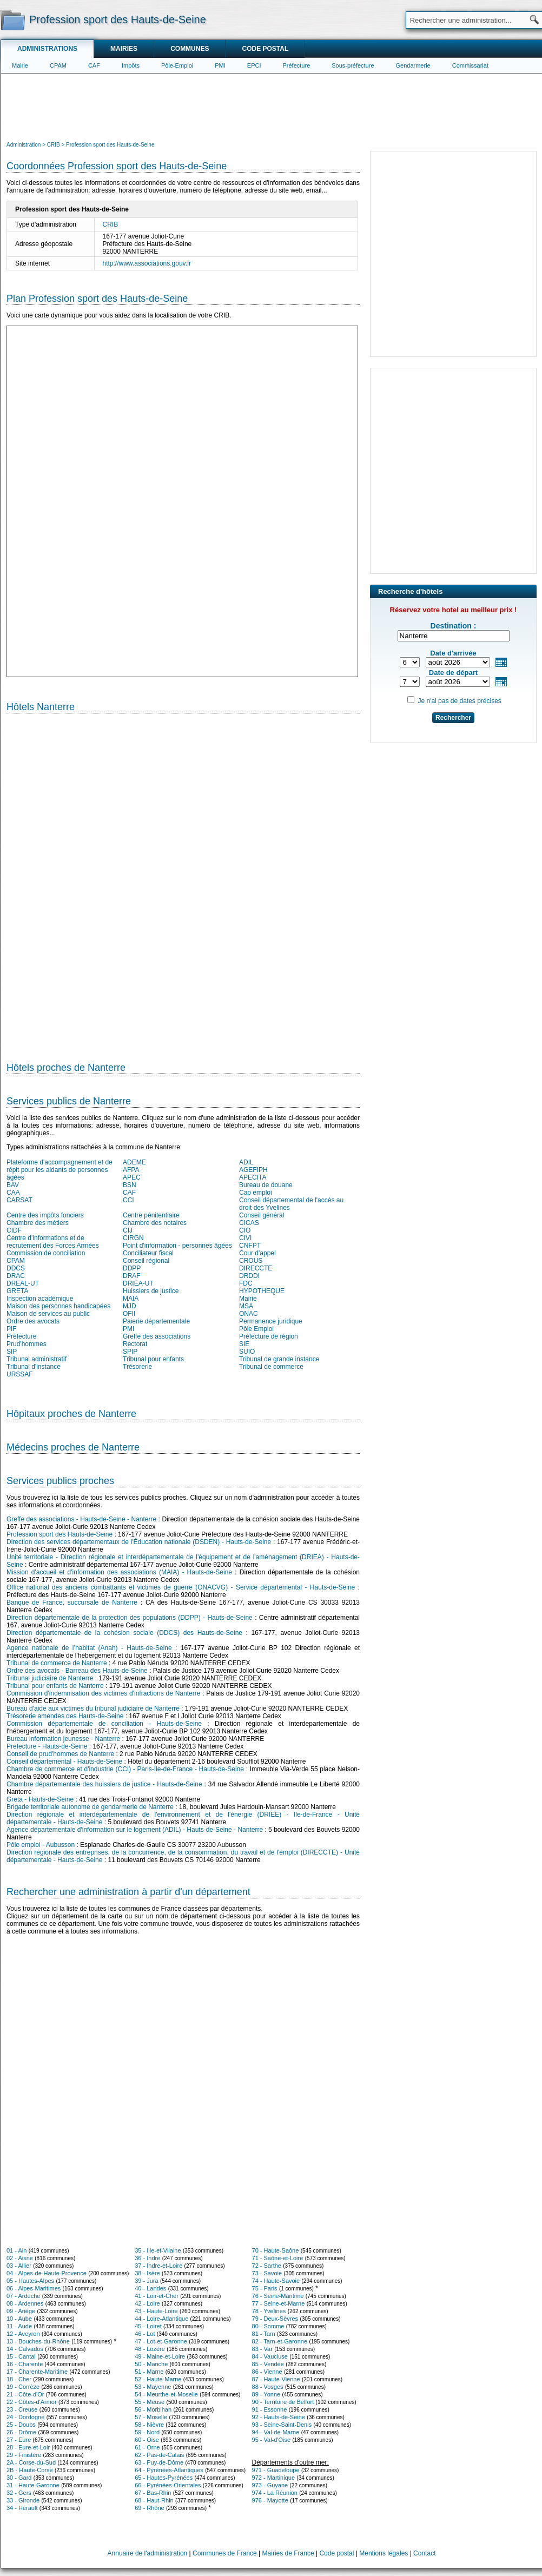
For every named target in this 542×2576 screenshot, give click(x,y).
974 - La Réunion (275, 2492)
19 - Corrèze (22, 2386)
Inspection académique (39, 1298)
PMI (220, 65)
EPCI (254, 65)
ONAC (248, 1313)
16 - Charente (24, 2364)
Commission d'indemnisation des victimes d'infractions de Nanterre (103, 1693)
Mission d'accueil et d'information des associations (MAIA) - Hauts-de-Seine (119, 1572)
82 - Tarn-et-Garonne (280, 2341)
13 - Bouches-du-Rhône (38, 2341)
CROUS (250, 1260)
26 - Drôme (21, 2432)
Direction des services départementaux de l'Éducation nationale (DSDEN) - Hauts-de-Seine (138, 1542)
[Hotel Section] (183, 883)
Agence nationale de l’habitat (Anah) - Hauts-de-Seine (89, 1648)
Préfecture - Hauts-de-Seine (46, 1746)
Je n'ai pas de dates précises (459, 701)
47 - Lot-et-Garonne (161, 2341)
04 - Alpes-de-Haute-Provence (46, 2273)
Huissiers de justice (151, 1291)
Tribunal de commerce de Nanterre (56, 1663)
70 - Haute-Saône (275, 2250)
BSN (129, 1185)
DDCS (15, 1268)
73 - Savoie (267, 2273)
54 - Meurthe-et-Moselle (166, 2394)
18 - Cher (18, 2379)
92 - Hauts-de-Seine (278, 2417)
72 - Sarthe (266, 2265)
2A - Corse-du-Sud (31, 2462)
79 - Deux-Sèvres (275, 2318)
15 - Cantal (21, 2356)
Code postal (265, 48)
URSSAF (19, 1374)
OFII (129, 1313)
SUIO (247, 1351)
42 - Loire (147, 2303)
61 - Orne (147, 2447)
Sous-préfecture (353, 65)
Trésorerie (137, 1366)
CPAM (58, 65)
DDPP (132, 1268)
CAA (13, 1192)
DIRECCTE (255, 1268)
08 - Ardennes (25, 2303)
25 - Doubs (21, 2424)
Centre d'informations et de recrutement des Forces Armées (52, 1241)
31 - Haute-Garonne (33, 2485)
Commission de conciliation (45, 1253)
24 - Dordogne (25, 2417)
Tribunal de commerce (271, 1366)
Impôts (131, 65)
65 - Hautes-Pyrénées (164, 2477)
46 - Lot (145, 2333)
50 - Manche (151, 2364)
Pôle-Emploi (177, 65)
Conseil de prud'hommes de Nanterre (60, 1754)
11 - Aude (19, 2326)
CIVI (245, 1238)
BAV (12, 1185)
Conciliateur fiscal (148, 1253)
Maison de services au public (48, 1313)
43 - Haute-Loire (156, 2311)
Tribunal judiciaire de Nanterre (49, 1678)
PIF (11, 1329)
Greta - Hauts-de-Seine (40, 1799)
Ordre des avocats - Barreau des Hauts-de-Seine (77, 1670)
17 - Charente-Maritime (37, 2371)
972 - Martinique (273, 2477)
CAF (94, 65)
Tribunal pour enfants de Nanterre (55, 1686)
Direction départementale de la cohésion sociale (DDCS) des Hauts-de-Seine (124, 1633)
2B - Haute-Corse (29, 2470)
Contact (424, 2553)
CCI (128, 1200)
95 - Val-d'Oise (271, 2439)
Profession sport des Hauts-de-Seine (59, 1534)
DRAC (15, 1276)
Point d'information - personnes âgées (177, 1245)
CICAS (249, 1223)
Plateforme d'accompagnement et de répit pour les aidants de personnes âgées (59, 1169)
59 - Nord (147, 2432)
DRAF (132, 1276)
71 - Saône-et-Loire (277, 2258)
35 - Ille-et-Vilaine (158, 2250)
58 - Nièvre (149, 2424)
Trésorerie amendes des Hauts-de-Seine (64, 1716)
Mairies (123, 48)
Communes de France (225, 2553)
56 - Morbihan (153, 2409)
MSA (246, 1306)
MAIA (130, 1298)
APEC (132, 1177)
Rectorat (135, 1344)
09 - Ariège (20, 2311)
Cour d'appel (257, 1253)
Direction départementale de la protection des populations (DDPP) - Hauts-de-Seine (129, 1617)
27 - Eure (18, 2439)
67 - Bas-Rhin (153, 2492)
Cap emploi (255, 1192)
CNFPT (250, 1245)
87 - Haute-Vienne (276, 2379)
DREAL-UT (22, 1283)
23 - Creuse (21, 2409)
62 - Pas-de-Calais (159, 2455)
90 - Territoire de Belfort (283, 2402)
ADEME (134, 1162)
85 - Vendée (268, 2364)
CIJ (128, 1230)
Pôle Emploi (256, 1329)
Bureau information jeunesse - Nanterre (63, 1739)
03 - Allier (18, 2265)
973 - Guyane (270, 2485)
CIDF (14, 1230)
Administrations (47, 48)
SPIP (130, 1351)
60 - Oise (147, 2439)
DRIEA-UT (138, 1283)
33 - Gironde (22, 2500)
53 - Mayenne (153, 2386)
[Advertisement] (271, 106)
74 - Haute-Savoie (276, 2280)
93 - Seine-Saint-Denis (282, 2424)
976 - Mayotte (270, 2500)
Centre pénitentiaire (151, 1215)
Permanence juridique (270, 1321)
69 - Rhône (149, 2508)
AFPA (131, 1170)
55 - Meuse (149, 2402)
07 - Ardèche (23, 2296)
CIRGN (133, 1238)
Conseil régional (146, 1260)
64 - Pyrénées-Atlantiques (169, 2470)
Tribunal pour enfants (153, 1359)
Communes (189, 48)
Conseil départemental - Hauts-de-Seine (64, 1761)
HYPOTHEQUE (262, 1291)
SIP (11, 1351)
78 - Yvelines (269, 2311)
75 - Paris (264, 2288)
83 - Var (262, 2349)
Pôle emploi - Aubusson (40, 1845)
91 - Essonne (269, 2409)
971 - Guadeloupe (276, 2470)
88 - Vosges (267, 2386)
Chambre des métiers (37, 1223)
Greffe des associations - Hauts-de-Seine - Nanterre (81, 1519)
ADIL (246, 1162)
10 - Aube (19, 2318)
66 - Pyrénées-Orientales (168, 2485)
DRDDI (249, 1276)
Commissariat (470, 65)
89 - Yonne (266, 2394)
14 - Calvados (24, 2349)
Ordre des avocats (33, 1321)
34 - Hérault (21, 2508)
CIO (244, 1230)
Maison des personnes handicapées (58, 1306)
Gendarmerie (413, 65)
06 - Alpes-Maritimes (33, 2288)
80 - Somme (268, 2326)
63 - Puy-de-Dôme (159, 2462)
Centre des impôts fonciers (45, 1215)
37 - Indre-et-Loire (158, 2265)
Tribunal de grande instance (279, 1359)
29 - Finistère (23, 2455)
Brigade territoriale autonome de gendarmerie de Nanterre (90, 1807)
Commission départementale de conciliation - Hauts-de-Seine (104, 1723)
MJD (129, 1306)
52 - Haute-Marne (158, 2379)
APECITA (252, 1177)
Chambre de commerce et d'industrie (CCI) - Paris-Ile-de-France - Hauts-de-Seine (125, 1769)
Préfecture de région (268, 1336)
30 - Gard (18, 2477)
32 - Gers (18, 2492)
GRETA (17, 1291)
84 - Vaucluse (270, 2356)
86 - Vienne (267, 2371)
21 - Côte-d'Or (25, 2394)
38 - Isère (147, 2273)
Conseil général (261, 1215)
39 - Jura (146, 2280)
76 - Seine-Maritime (278, 2296)
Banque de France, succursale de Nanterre (71, 1602)
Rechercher (453, 717)
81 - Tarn (263, 2333)
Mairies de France (288, 2553)
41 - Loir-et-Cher (157, 2296)
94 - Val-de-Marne (276, 2432)
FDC (246, 1283)
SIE (244, 1344)
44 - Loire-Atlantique (161, 2318)
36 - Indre (147, 2258)
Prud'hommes (26, 1344)
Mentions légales (383, 2553)
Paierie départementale (156, 1321)
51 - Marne (149, 2371)
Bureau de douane (266, 1185)
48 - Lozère (150, 2349)
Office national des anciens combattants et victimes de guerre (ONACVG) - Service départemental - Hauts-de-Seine (180, 1587)
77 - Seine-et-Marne (278, 2303)
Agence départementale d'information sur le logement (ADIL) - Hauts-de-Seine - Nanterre (134, 1829)
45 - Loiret (148, 2326)
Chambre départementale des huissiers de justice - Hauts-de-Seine (104, 1784)
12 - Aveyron (23, 2333)
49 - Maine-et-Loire (160, 2356)
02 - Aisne (19, 2258)
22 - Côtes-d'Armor (31, 2402)
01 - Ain (16, 2250)
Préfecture (296, 65)
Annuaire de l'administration (148, 2553)
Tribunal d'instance (33, 1366)
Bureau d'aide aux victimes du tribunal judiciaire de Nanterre (93, 1708)
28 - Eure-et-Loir (28, 2447)
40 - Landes (150, 2288)
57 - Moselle (151, 2417)
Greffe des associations (156, 1336)
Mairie (20, 65)
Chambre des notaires (155, 1223)
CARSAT (19, 1200)
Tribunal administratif (36, 1359)
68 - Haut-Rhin (154, 2500)
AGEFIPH (253, 1170)
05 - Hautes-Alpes (30, 2280)
